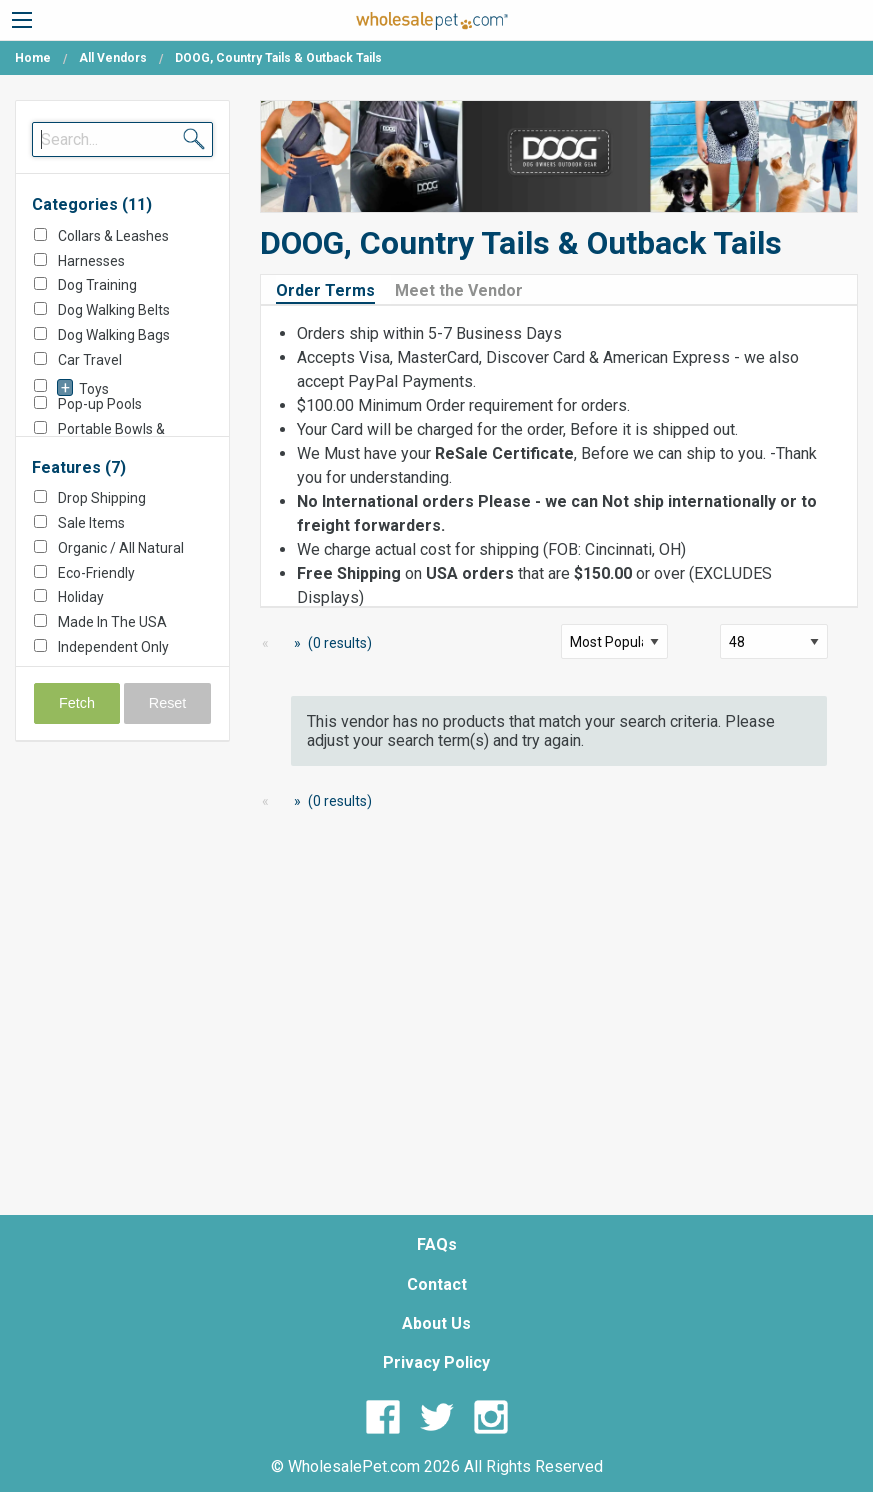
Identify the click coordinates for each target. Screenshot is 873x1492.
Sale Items (91, 523)
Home (33, 58)
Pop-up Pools (100, 404)
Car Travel (90, 360)
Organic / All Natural (121, 548)
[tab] (333, 289)
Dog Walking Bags (114, 335)
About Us (436, 1323)
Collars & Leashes (113, 236)
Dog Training (97, 285)
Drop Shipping (102, 498)
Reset (168, 703)
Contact (437, 1284)
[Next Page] (293, 643)
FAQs (437, 1244)
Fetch (77, 703)
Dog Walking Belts (114, 310)
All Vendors (113, 58)
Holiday (81, 597)
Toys (94, 389)
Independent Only (113, 647)
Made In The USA (112, 622)
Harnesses (91, 261)
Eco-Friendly (96, 573)
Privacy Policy (436, 1362)
